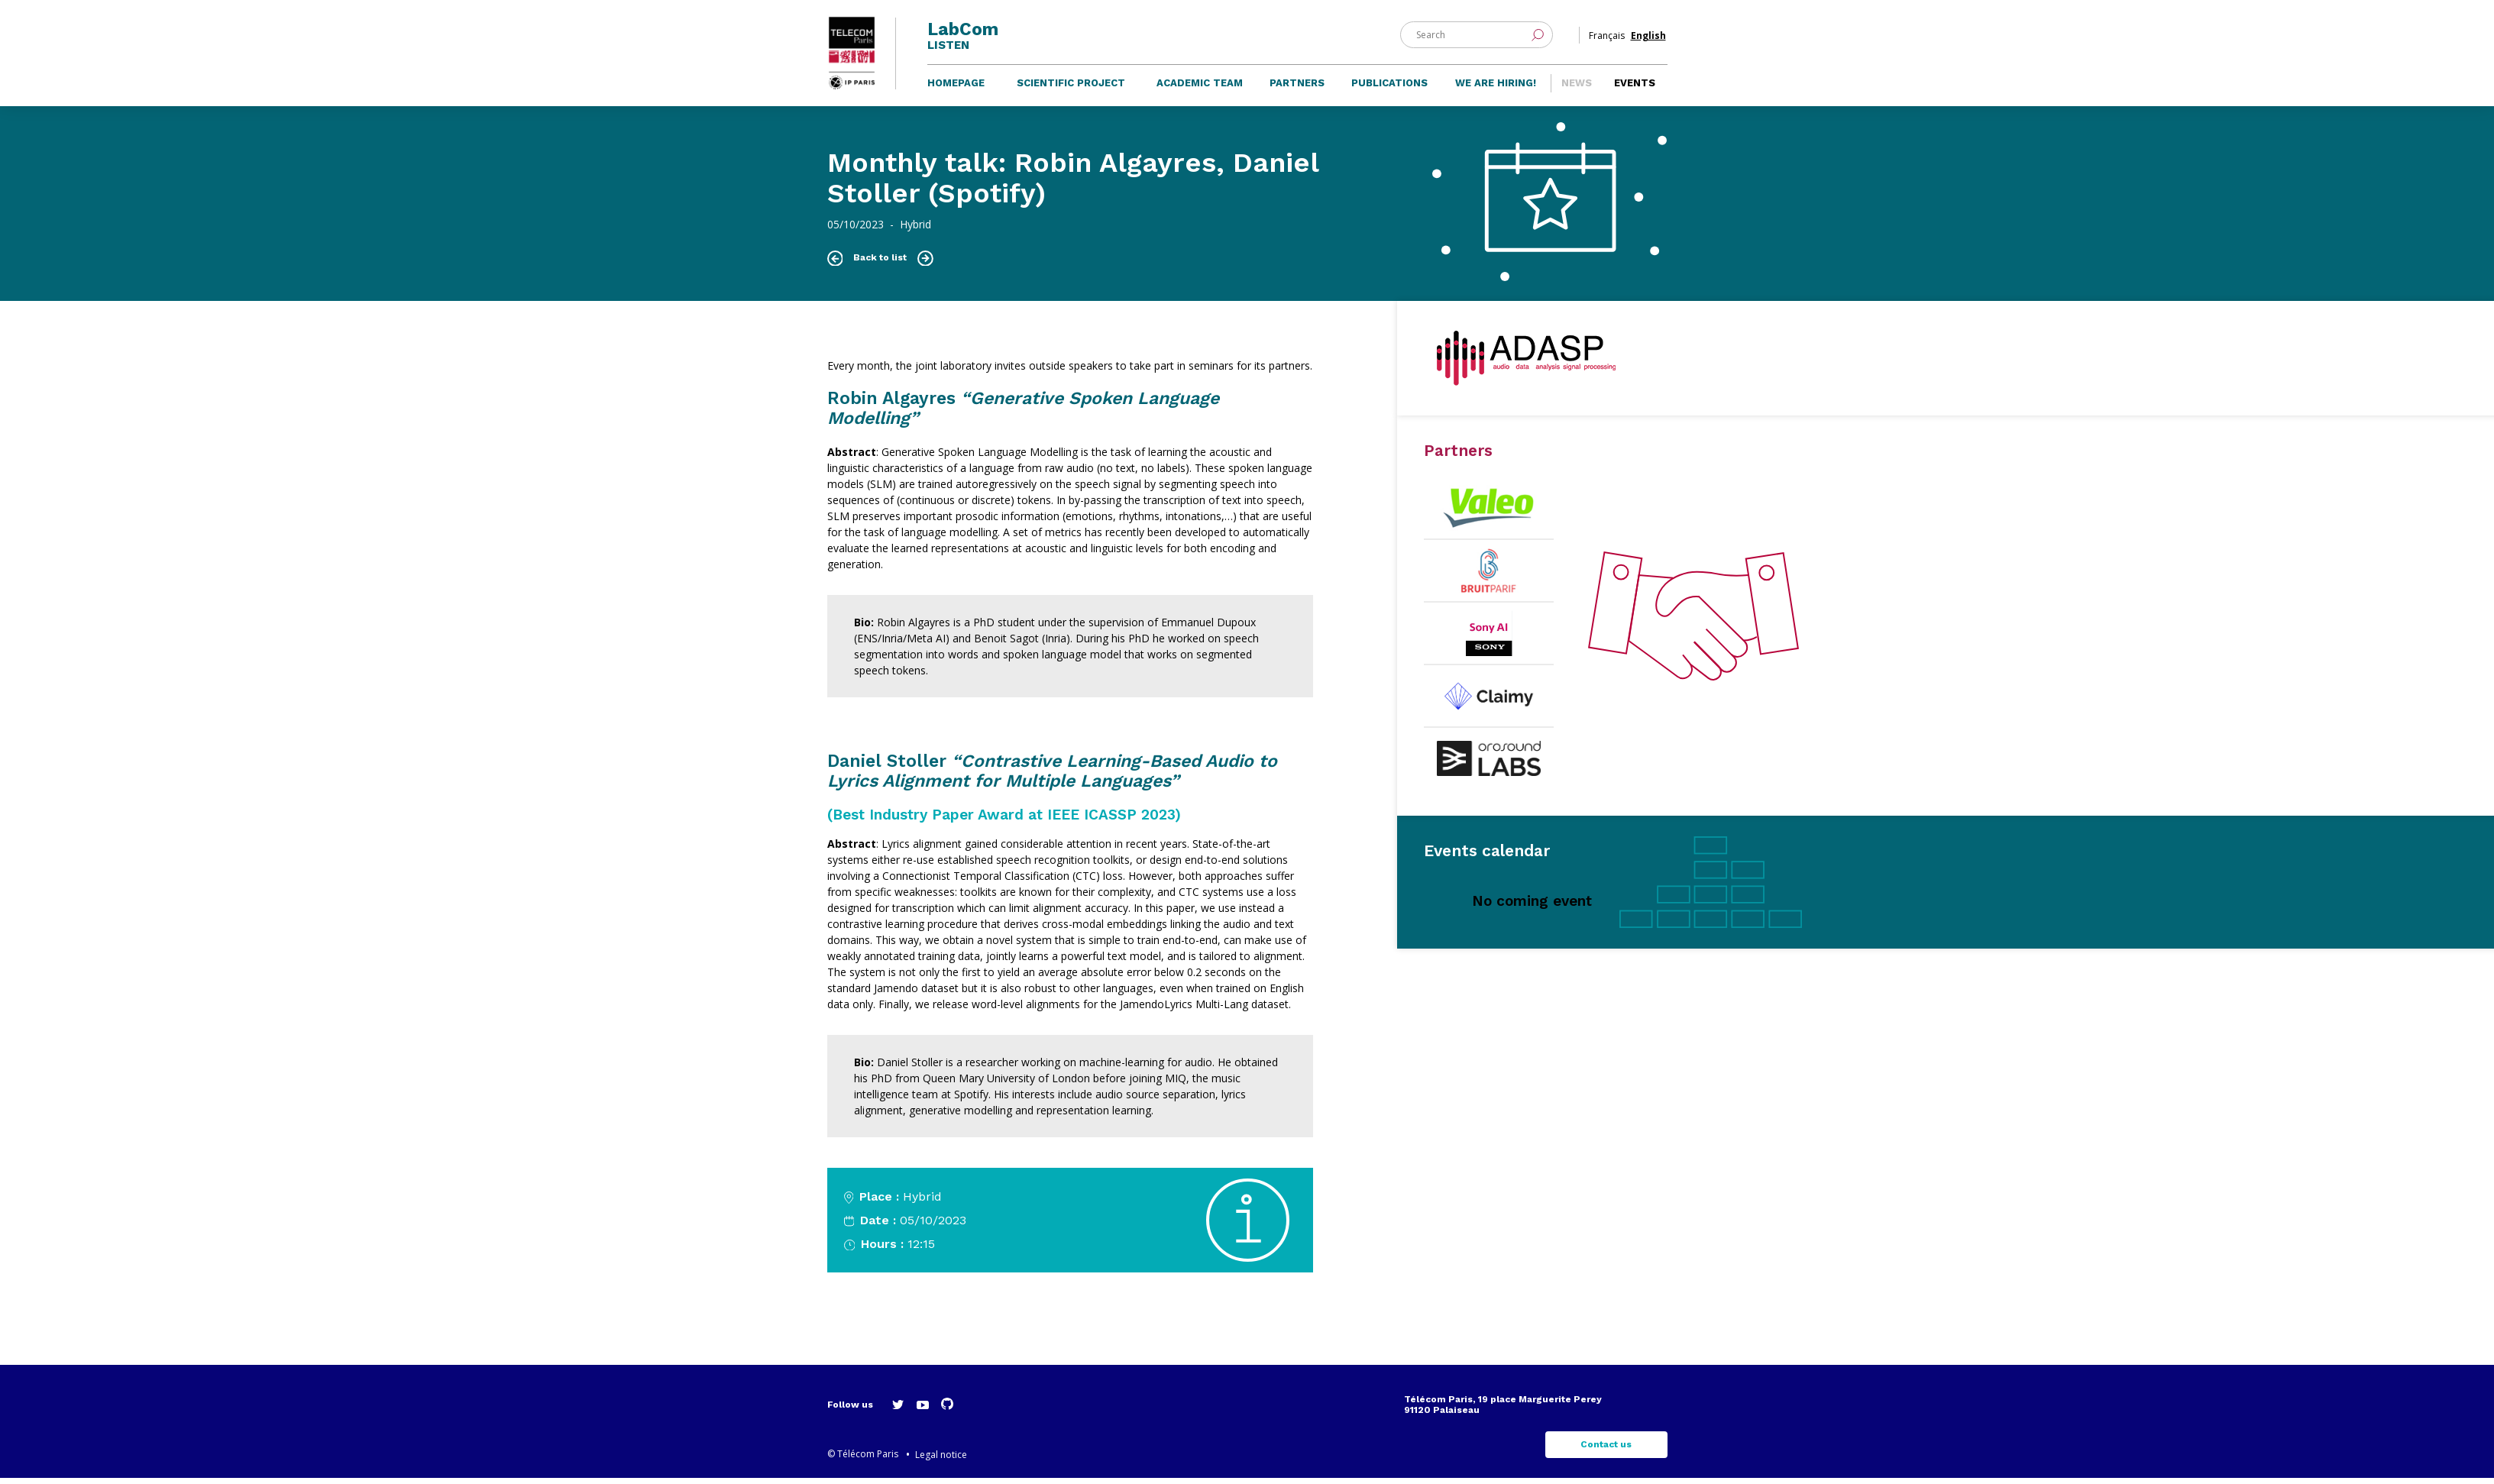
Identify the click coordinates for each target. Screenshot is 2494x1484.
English (1648, 37)
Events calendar (1487, 857)
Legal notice (941, 1460)
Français (1607, 37)
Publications (1389, 89)
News (1576, 89)
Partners (1297, 89)
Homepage (956, 89)
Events (1634, 89)
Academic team (1199, 89)
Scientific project (1071, 89)
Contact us (1606, 1451)
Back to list (880, 264)
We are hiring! (1495, 89)
